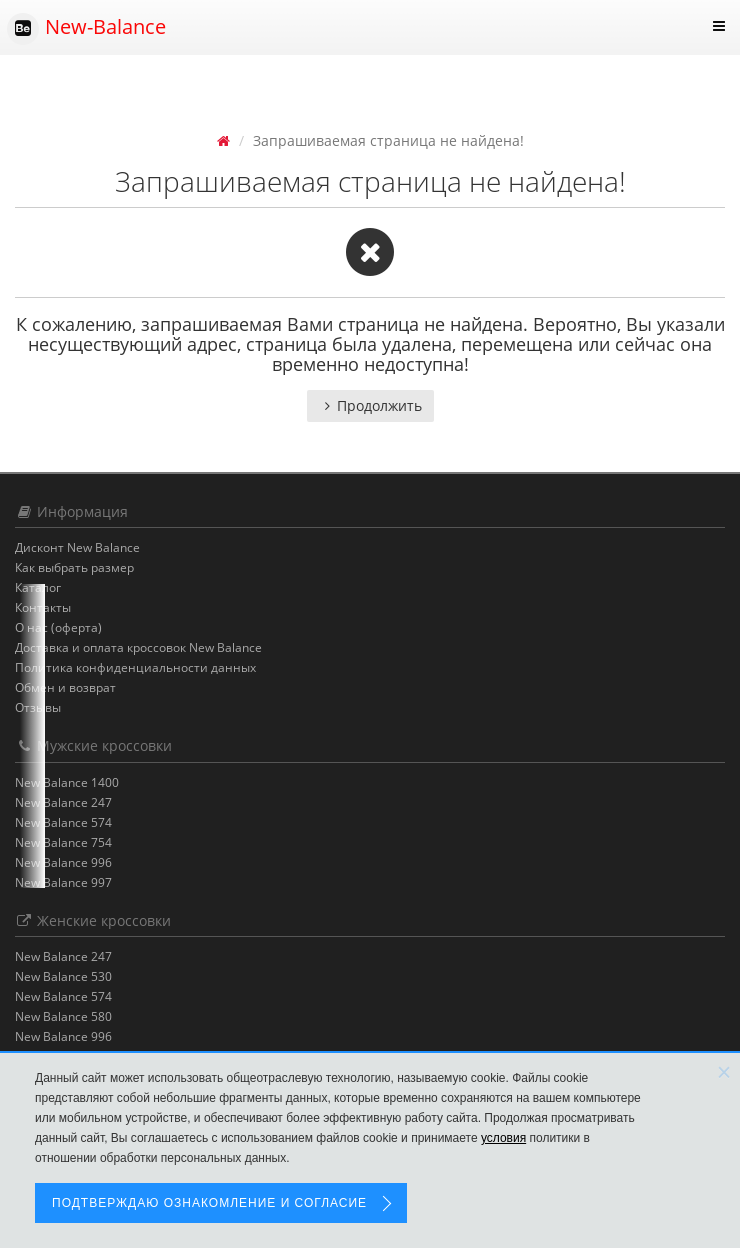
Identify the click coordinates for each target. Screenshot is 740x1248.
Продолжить (370, 405)
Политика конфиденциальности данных (135, 667)
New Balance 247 (63, 802)
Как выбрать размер (74, 567)
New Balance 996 (63, 862)
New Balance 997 (63, 882)
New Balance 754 (63, 842)
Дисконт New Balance (77, 547)
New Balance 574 (63, 822)
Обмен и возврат (65, 687)
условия (503, 1138)
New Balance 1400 (67, 782)
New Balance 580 (63, 1016)
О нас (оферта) (58, 627)
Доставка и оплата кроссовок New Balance (138, 647)
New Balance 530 (63, 976)
